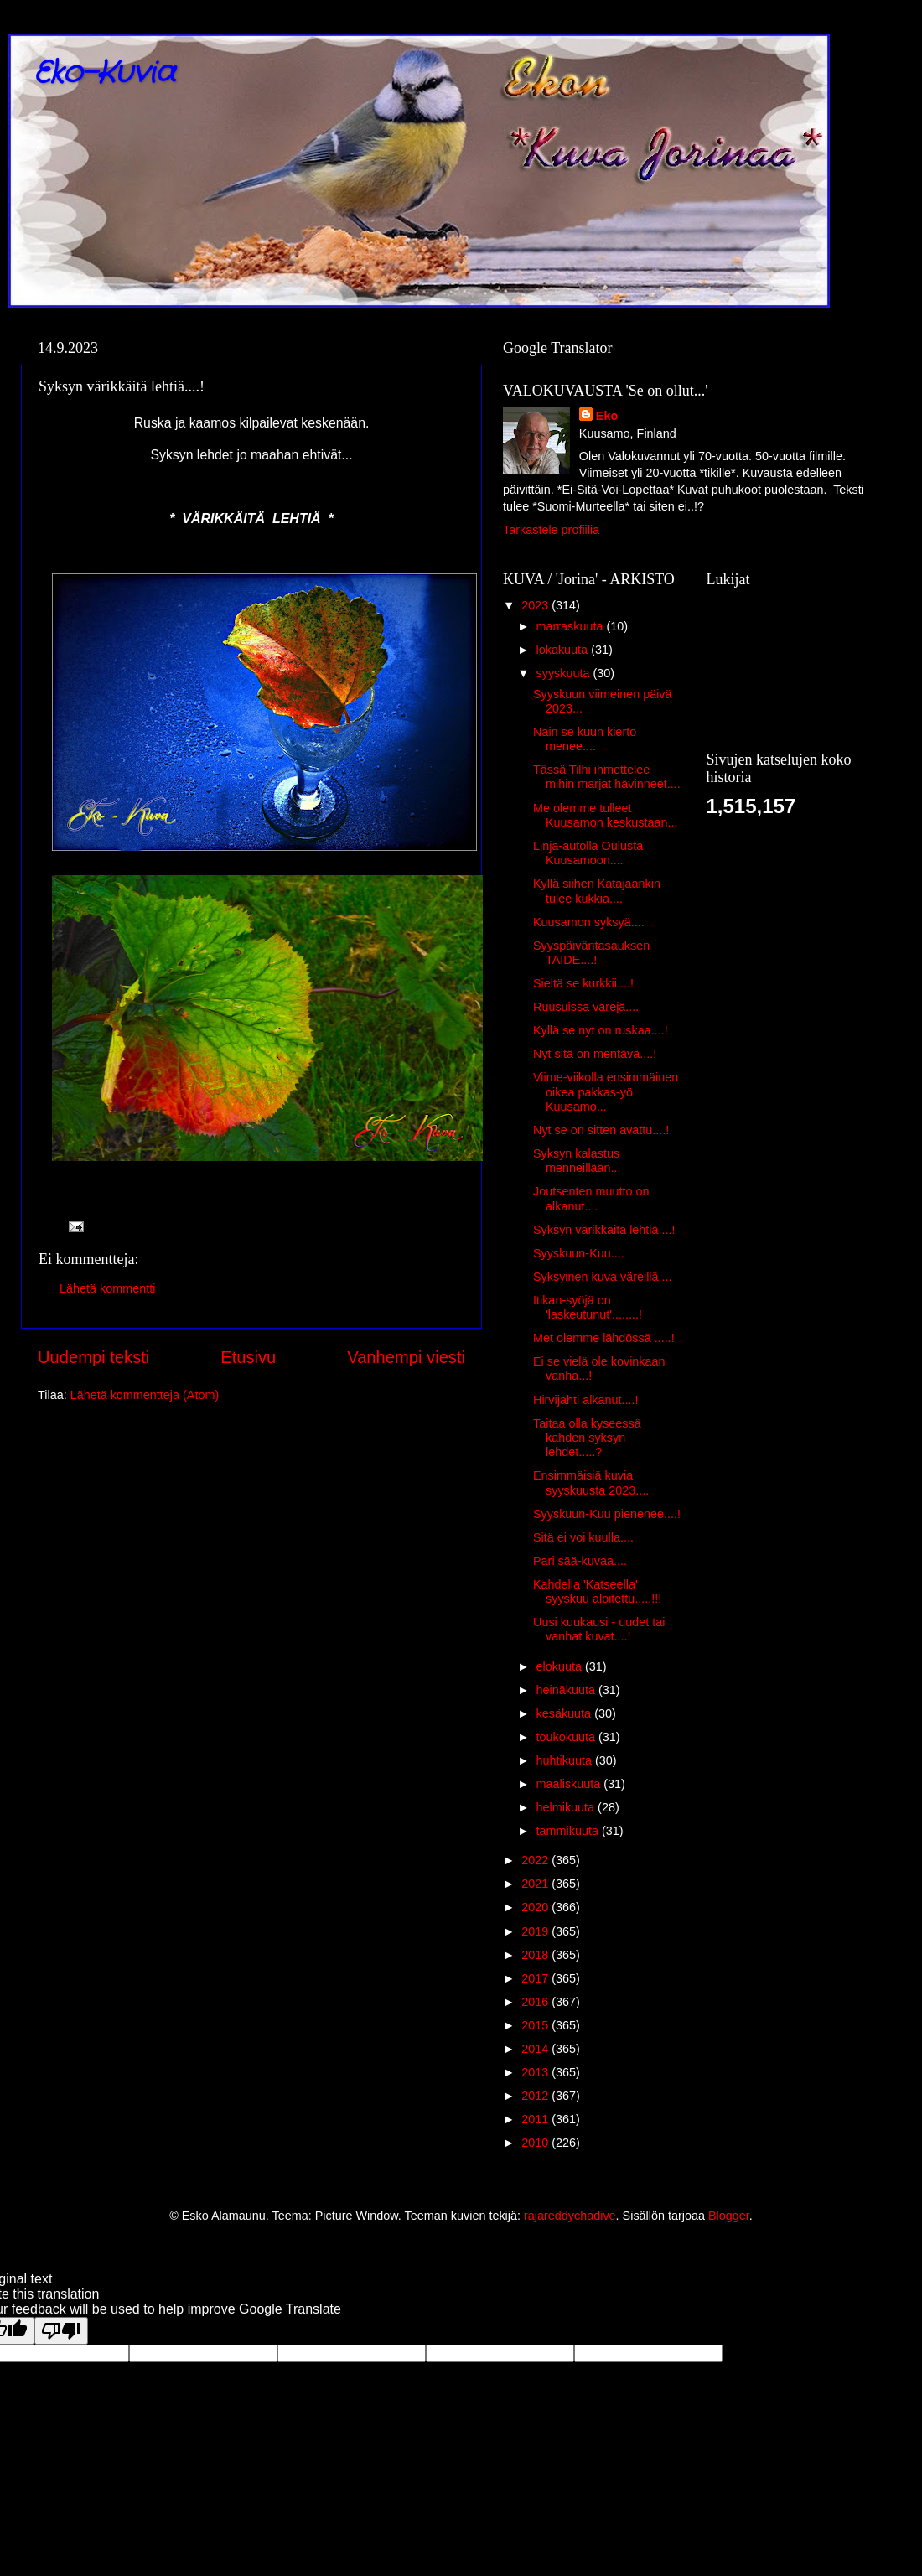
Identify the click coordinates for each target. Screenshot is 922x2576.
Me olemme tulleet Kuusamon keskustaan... (605, 815)
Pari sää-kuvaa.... (580, 1561)
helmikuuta (567, 1807)
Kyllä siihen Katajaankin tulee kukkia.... (596, 890)
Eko (607, 415)
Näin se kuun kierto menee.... (584, 739)
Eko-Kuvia (104, 73)
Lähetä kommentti (107, 1288)
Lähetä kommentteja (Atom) (145, 1395)
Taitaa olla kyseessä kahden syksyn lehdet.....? (587, 1438)
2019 (536, 1931)
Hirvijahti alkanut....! (586, 1400)
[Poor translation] (61, 2331)
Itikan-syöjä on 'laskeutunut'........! (587, 1307)
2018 (536, 1955)
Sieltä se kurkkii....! (583, 983)
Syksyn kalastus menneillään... (577, 1160)
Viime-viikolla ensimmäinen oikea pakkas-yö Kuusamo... (605, 1091)
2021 (536, 1883)
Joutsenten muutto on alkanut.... (591, 1198)
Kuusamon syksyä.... (589, 922)
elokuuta (560, 1666)
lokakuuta (564, 649)
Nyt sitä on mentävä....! (594, 1053)
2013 (536, 2072)
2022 (536, 1860)
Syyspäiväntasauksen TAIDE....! (591, 953)
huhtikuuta (565, 1760)
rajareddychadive (570, 2215)
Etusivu (248, 1357)
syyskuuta (564, 673)
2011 (536, 2119)
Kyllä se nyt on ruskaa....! (600, 1030)
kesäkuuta (565, 1713)
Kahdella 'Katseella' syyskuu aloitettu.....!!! (597, 1591)
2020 (536, 1907)
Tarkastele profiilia (551, 529)
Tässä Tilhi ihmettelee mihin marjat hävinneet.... (607, 776)
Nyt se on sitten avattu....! (601, 1130)
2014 (536, 2048)
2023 (536, 605)
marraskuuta (571, 626)
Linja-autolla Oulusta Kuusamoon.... (588, 853)
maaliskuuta (570, 1784)
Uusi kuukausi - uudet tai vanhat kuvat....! (599, 1629)
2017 (536, 1978)
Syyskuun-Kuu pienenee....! (607, 1514)
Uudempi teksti (93, 1357)
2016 (536, 2001)
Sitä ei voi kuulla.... (583, 1537)
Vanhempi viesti (406, 1357)
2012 (536, 2095)
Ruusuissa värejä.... (586, 1006)
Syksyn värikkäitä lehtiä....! (604, 1229)
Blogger (728, 2215)
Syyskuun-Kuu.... (578, 1253)
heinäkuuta (567, 1690)
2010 (536, 2142)
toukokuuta (567, 1737)
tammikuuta (569, 1830)
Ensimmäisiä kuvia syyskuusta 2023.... (591, 1482)
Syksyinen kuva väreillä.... (602, 1276)
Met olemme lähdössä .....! (604, 1338)
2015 (536, 2025)
